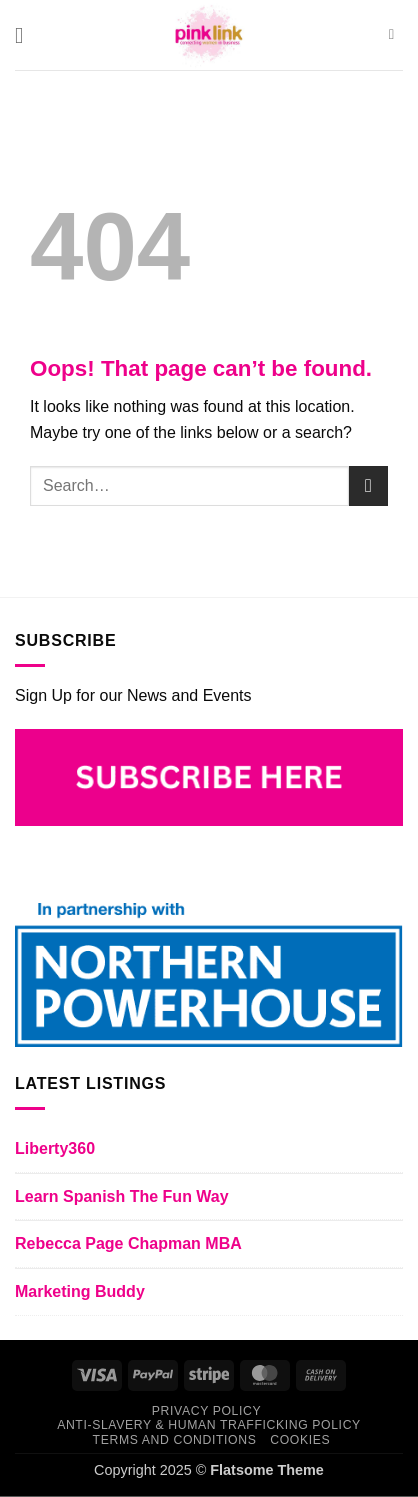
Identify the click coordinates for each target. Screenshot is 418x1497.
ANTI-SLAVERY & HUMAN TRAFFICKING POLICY (209, 1425)
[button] (26, 35)
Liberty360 (55, 1148)
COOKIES (300, 1440)
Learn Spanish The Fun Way (122, 1196)
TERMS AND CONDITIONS (175, 1440)
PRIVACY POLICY (206, 1411)
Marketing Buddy (80, 1291)
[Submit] (368, 485)
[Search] (396, 34)
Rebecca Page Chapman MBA (128, 1243)
